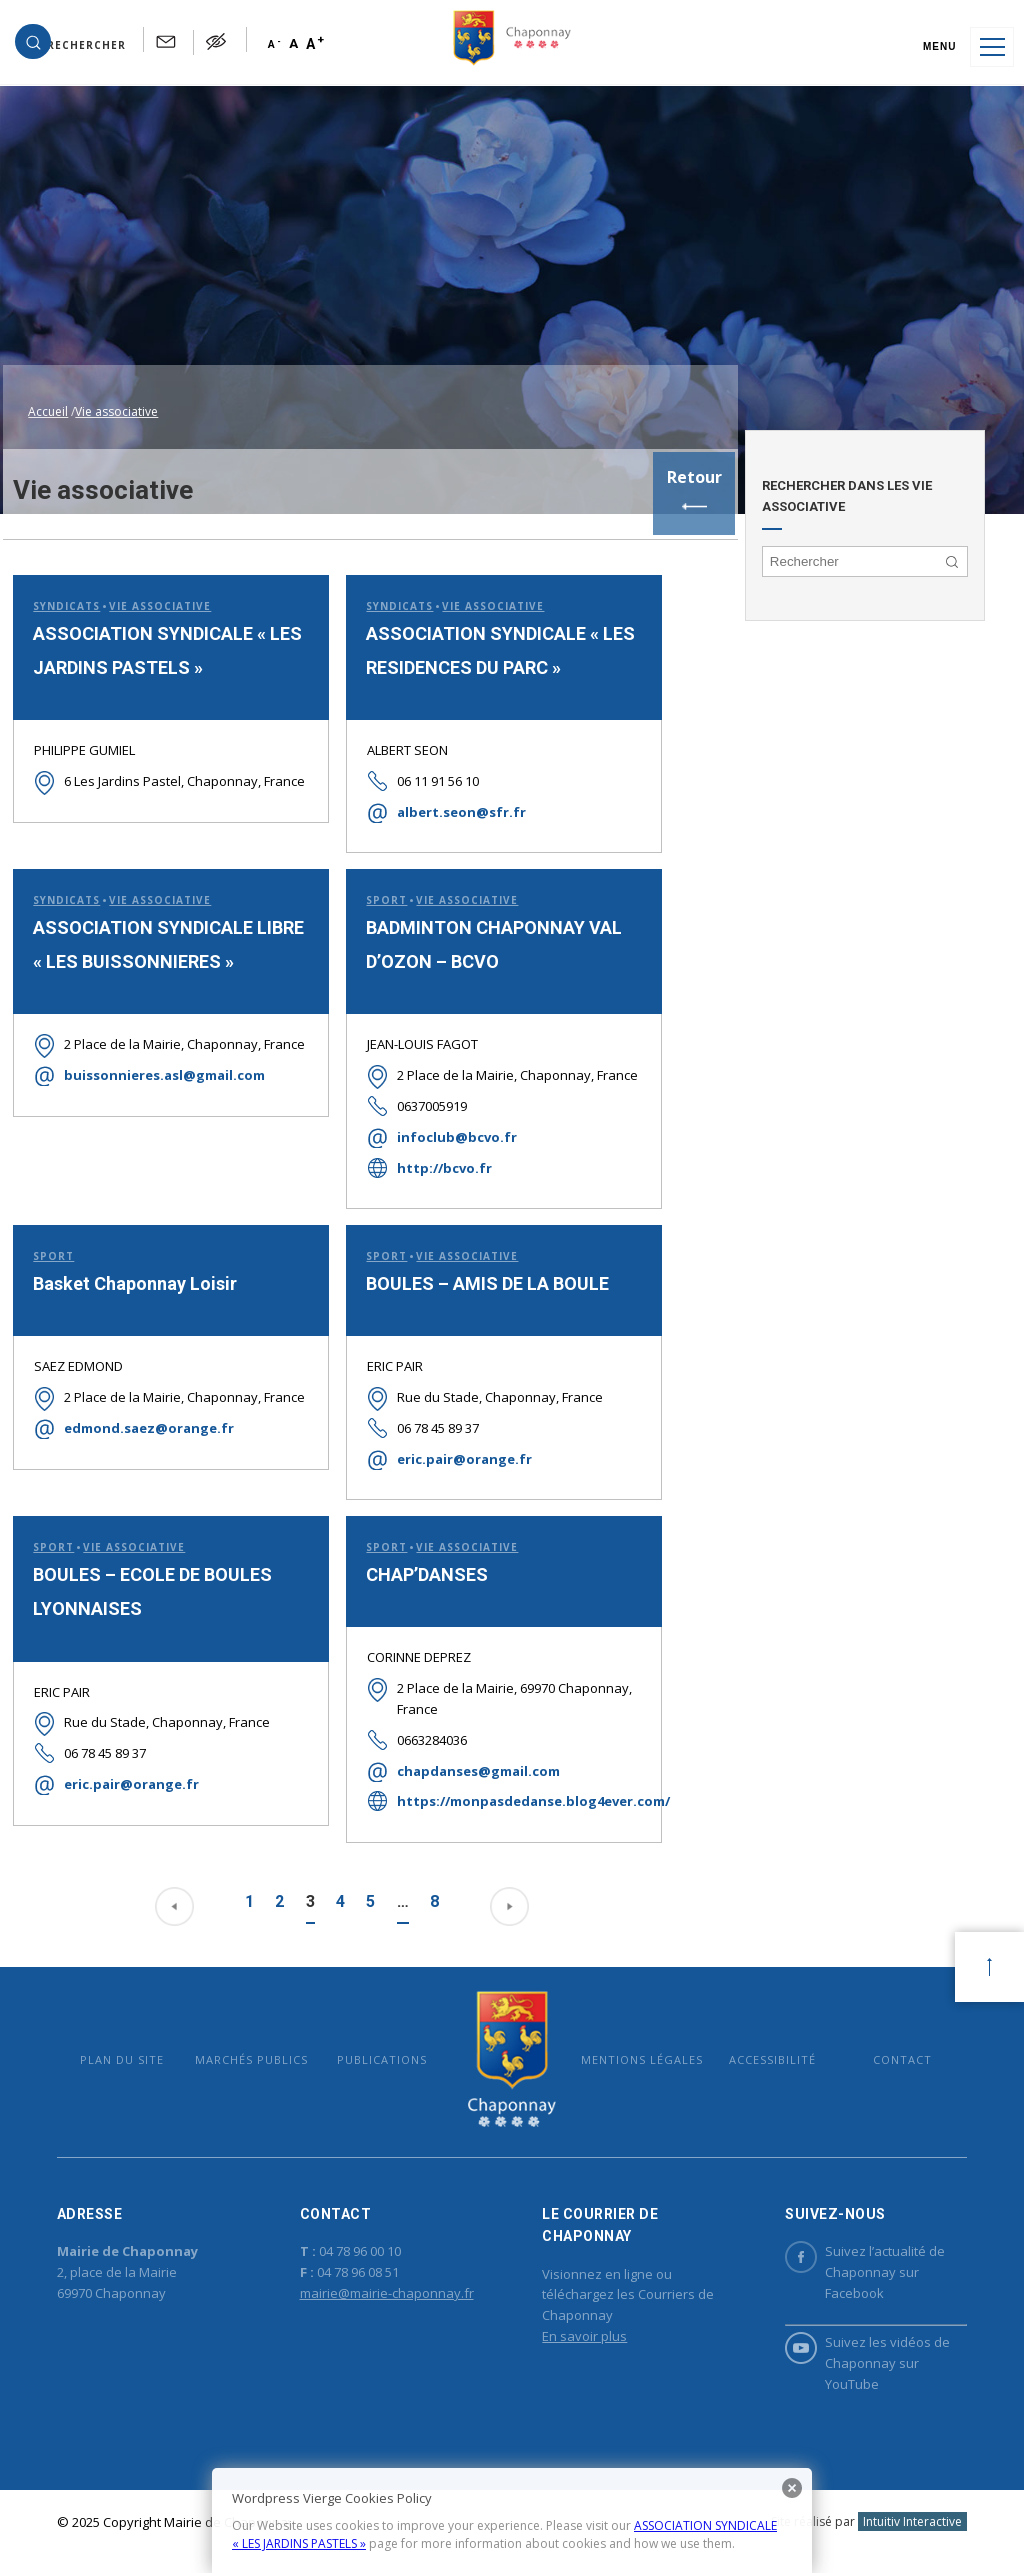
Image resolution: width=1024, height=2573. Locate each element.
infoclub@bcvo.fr (445, 1124)
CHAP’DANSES (415, 1564)
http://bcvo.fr (432, 1155)
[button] (81, 47)
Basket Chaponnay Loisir (132, 1272)
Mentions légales (635, 2051)
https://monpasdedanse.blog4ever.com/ (498, 1791)
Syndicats (63, 569)
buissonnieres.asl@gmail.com (161, 1063)
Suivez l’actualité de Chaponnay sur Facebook (851, 2273)
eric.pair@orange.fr (452, 1447)
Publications (389, 2051)
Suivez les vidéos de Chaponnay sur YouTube (853, 2363)
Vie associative (157, 569)
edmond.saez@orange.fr (146, 1437)
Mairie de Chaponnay (511, 2051)
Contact (882, 2051)
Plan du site (142, 2051)
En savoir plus (583, 2337)
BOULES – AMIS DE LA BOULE (475, 1272)
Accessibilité (758, 2051)
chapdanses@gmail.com (466, 1760)
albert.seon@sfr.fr (449, 776)
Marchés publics (265, 2051)
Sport (374, 865)
